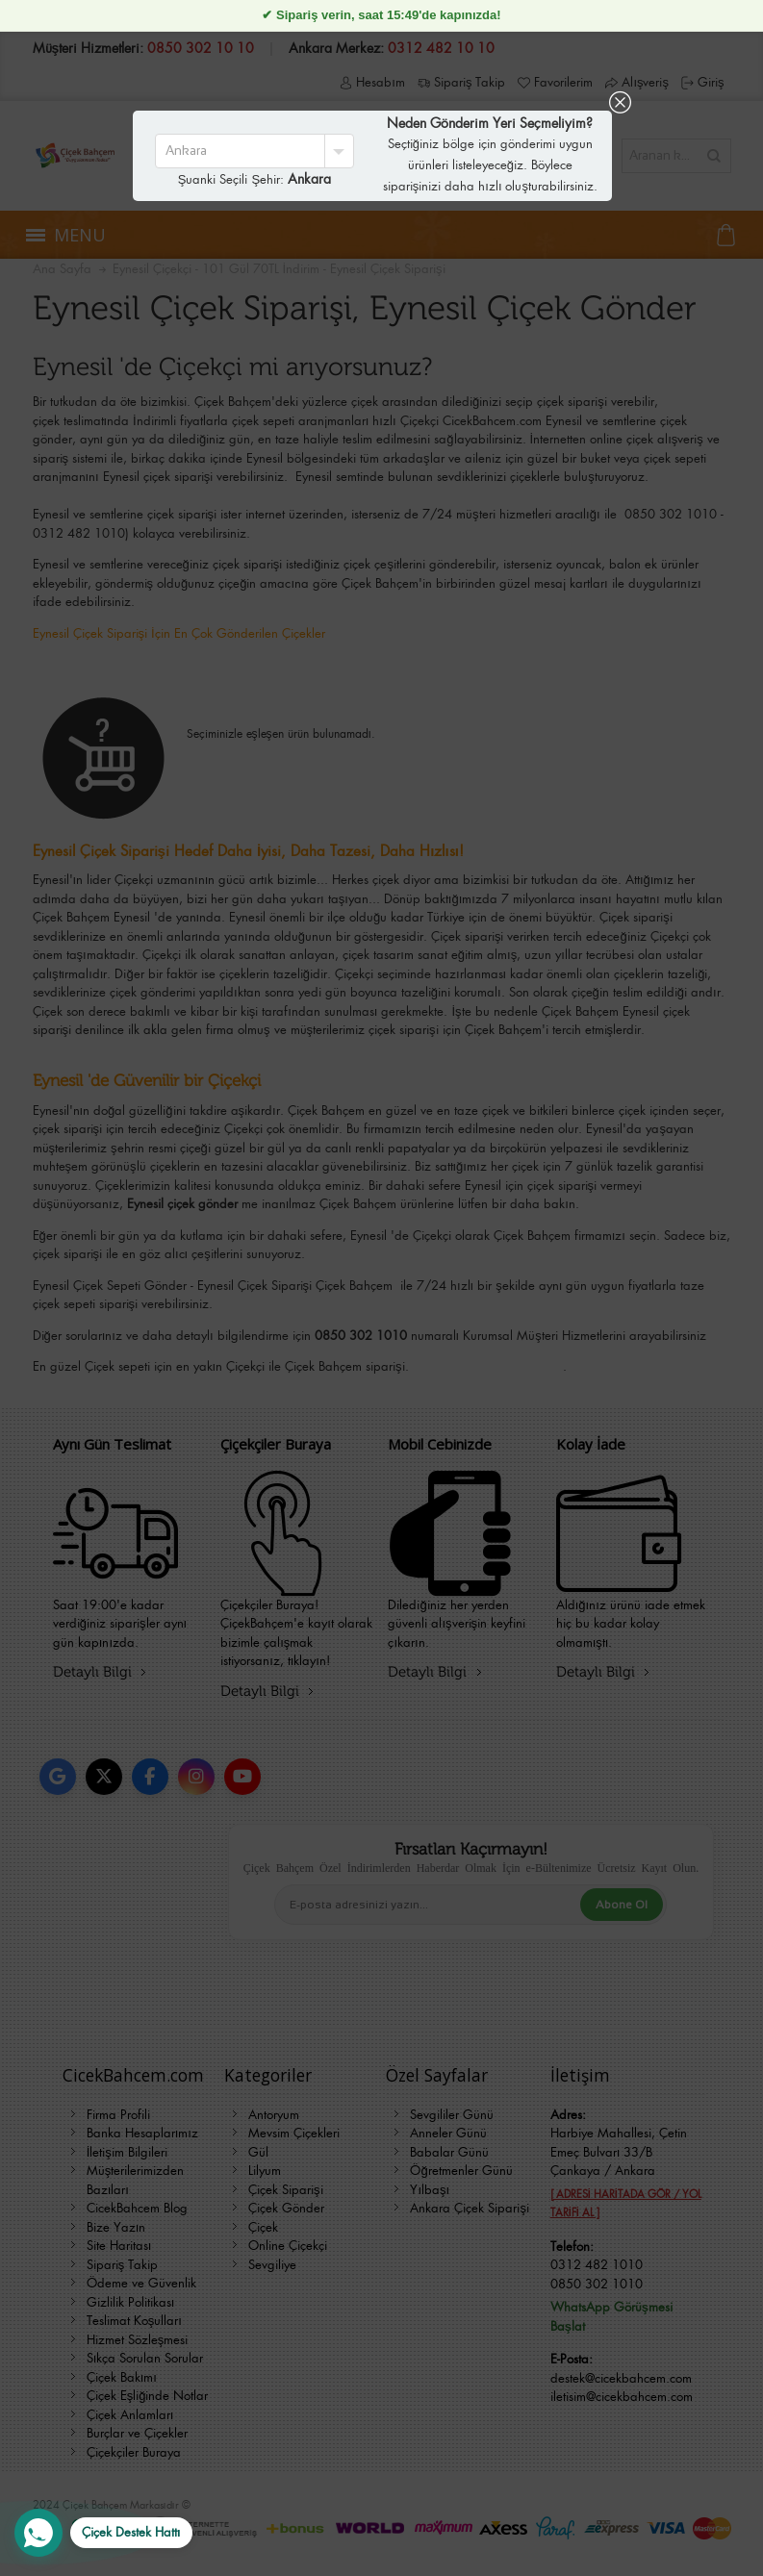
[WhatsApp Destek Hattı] (103, 2533)
